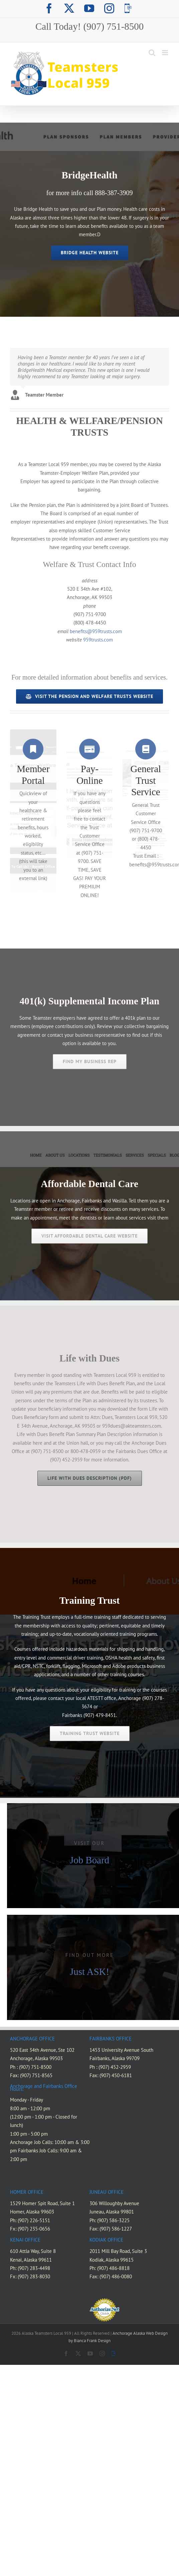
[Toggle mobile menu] (165, 52)
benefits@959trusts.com (96, 631)
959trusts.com (97, 639)
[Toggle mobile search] (152, 52)
